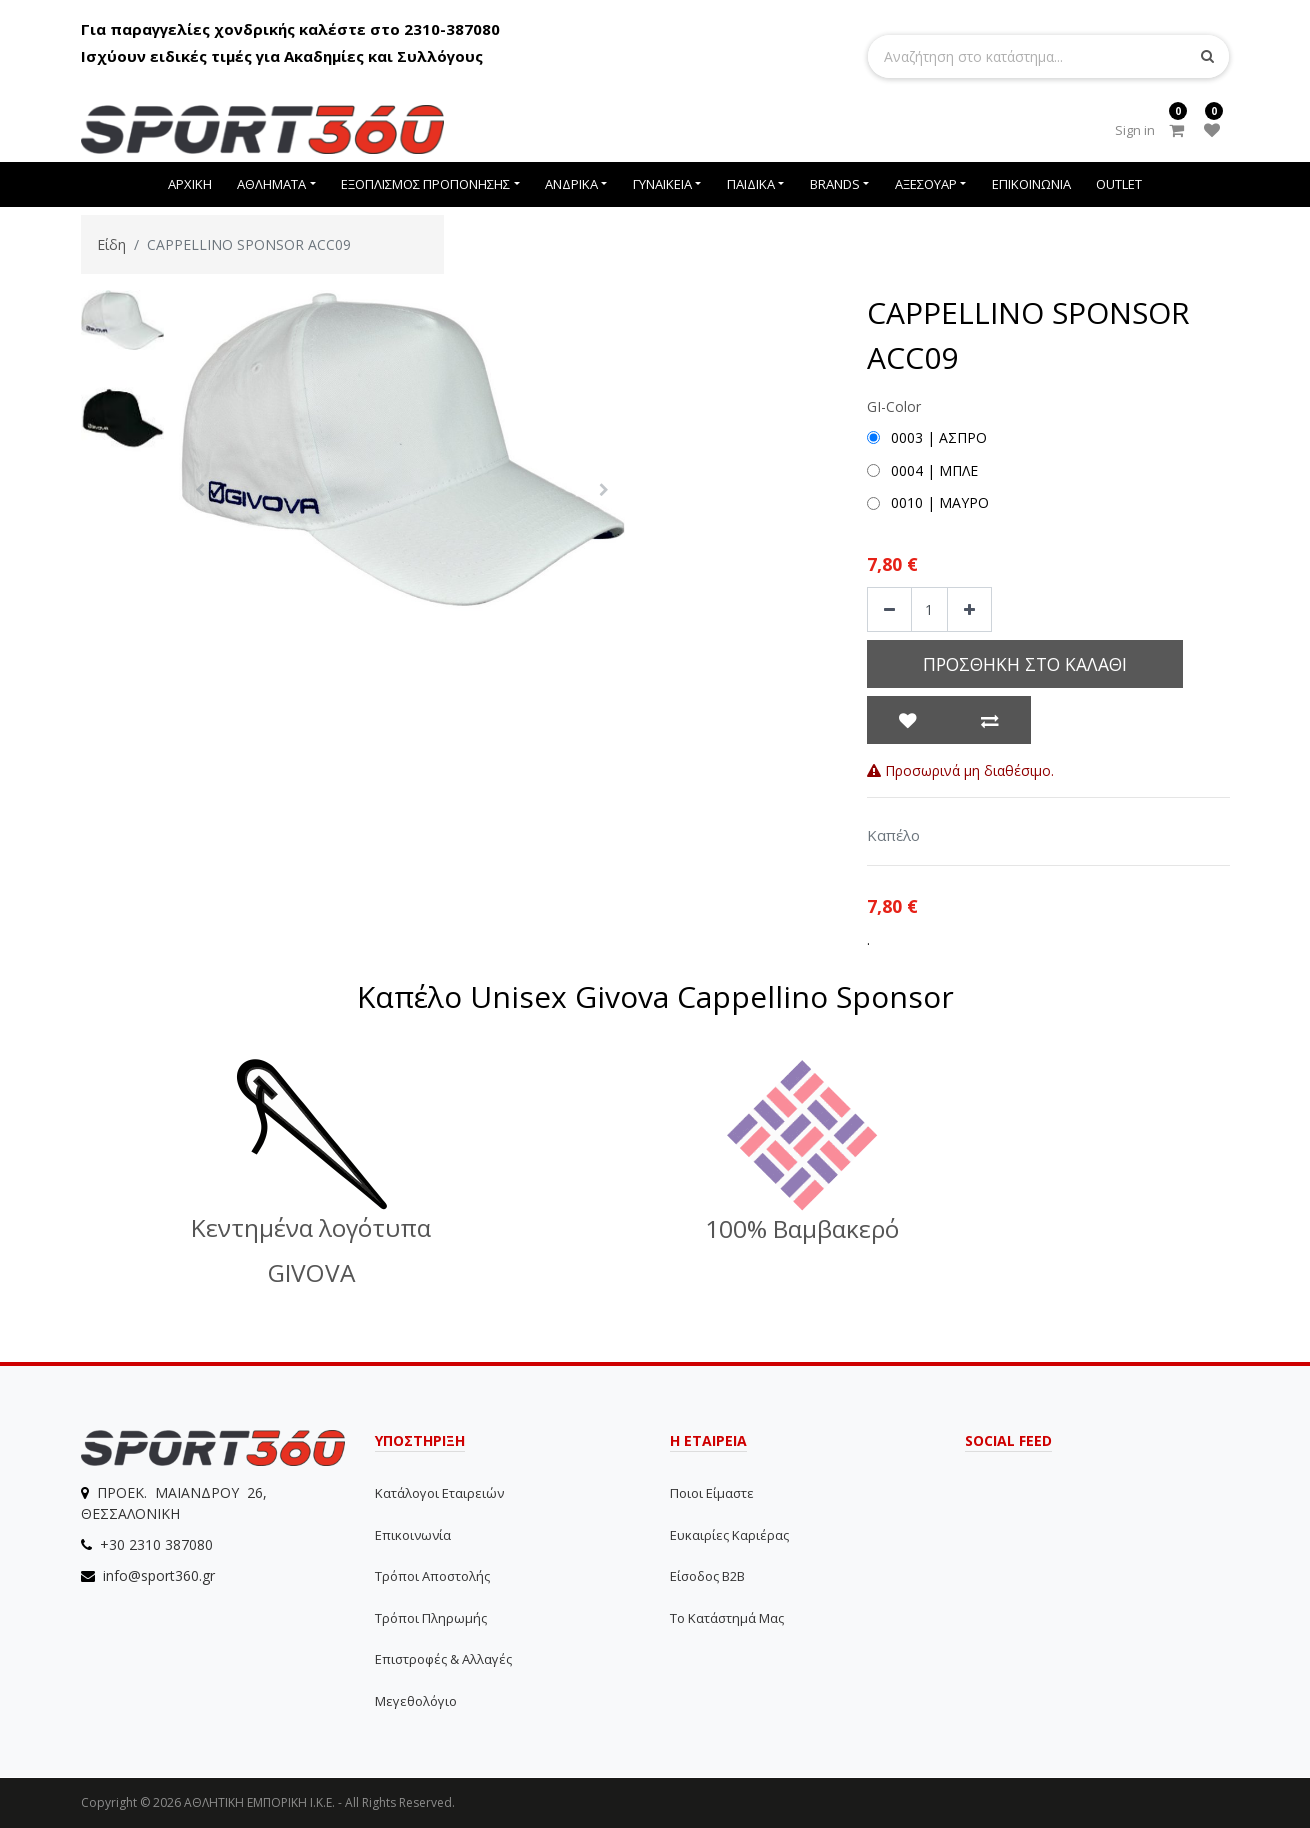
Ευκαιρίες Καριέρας (729, 1535)
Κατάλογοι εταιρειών (439, 1493)
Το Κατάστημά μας (727, 1618)
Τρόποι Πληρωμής (431, 1618)
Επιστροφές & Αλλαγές (443, 1659)
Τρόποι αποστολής (432, 1576)
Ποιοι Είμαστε (712, 1493)
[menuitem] (190, 184)
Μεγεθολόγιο (416, 1701)
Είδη (111, 244)
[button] (199, 490)
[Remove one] (889, 609)
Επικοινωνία (413, 1535)
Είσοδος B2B (707, 1576)
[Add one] (969, 609)
